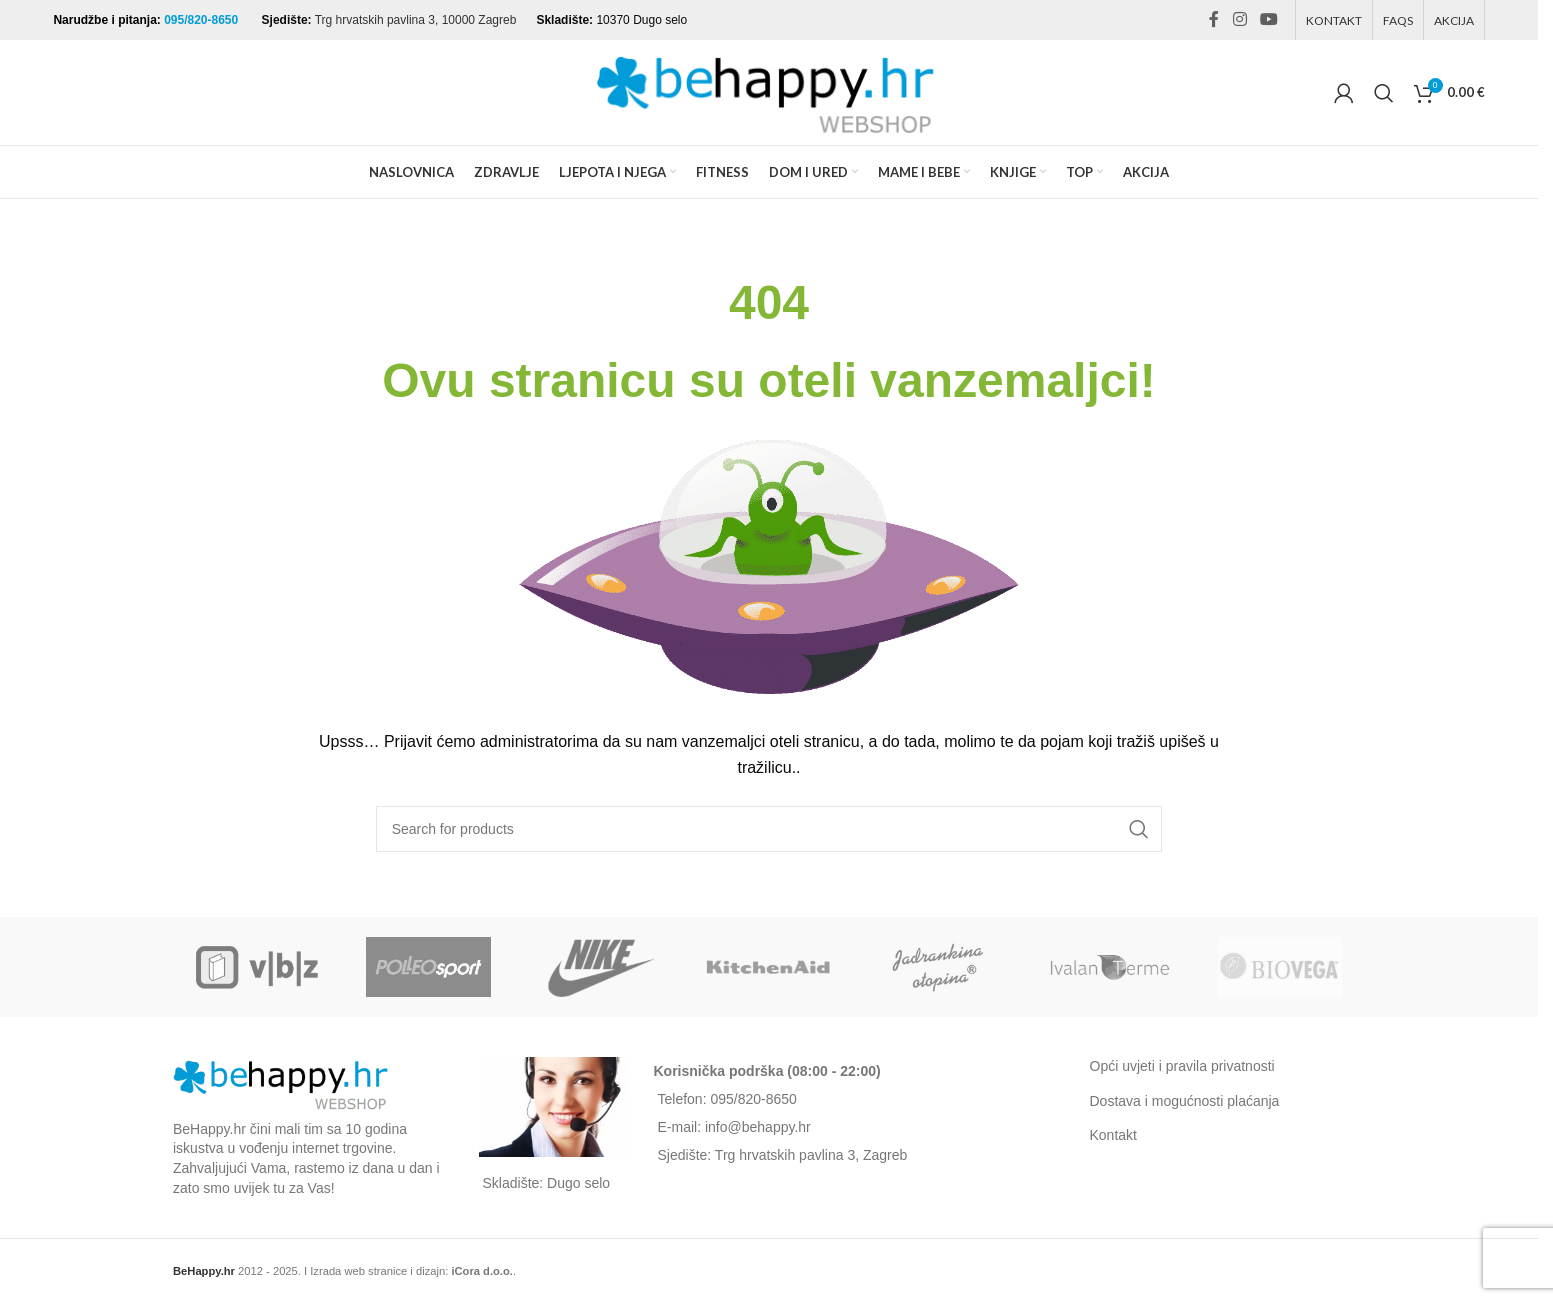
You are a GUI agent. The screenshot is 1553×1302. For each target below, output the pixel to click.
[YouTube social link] (1268, 19)
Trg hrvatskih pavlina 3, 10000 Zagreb (416, 20)
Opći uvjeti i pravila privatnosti (1182, 1066)
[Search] (1384, 93)
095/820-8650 (202, 20)
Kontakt (1113, 1135)
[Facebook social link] (1214, 19)
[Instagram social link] (1239, 19)
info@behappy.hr (758, 1127)
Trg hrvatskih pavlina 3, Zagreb (811, 1155)
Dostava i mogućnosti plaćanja (1185, 1101)
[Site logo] (769, 91)
